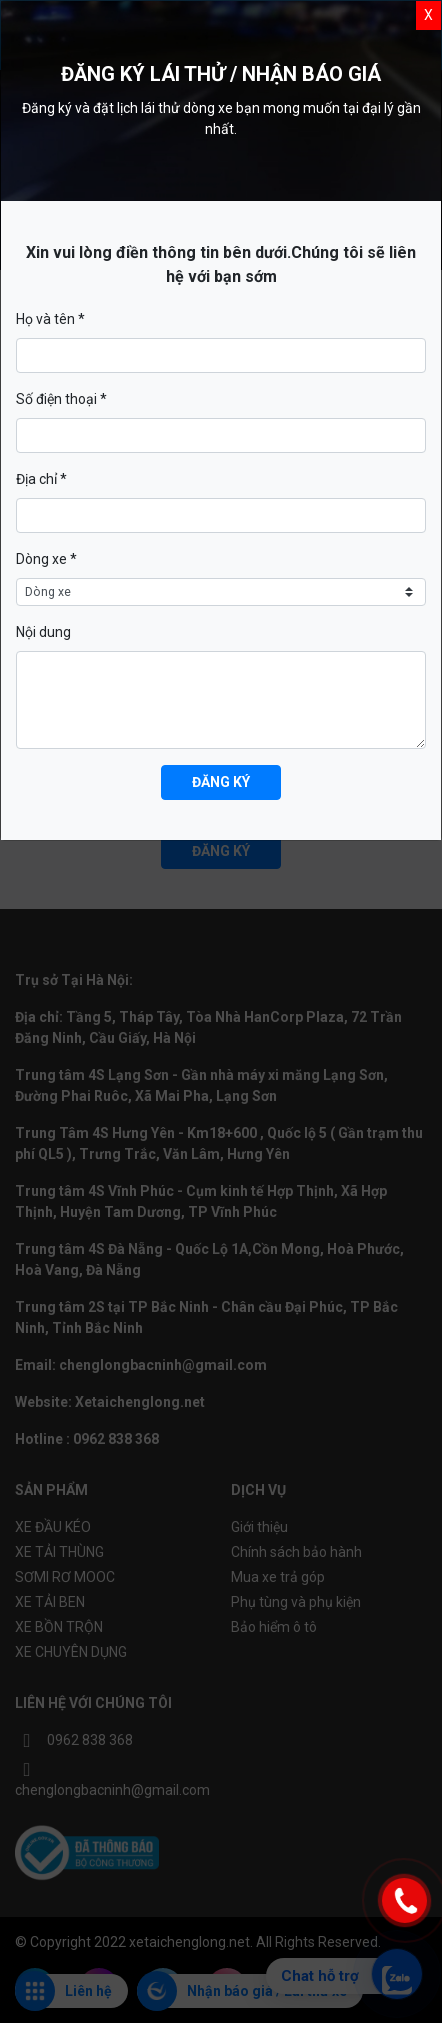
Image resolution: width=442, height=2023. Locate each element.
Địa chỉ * (41, 479)
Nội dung (43, 632)
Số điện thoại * (61, 399)
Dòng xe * (46, 559)
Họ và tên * (50, 319)
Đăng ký (221, 782)
